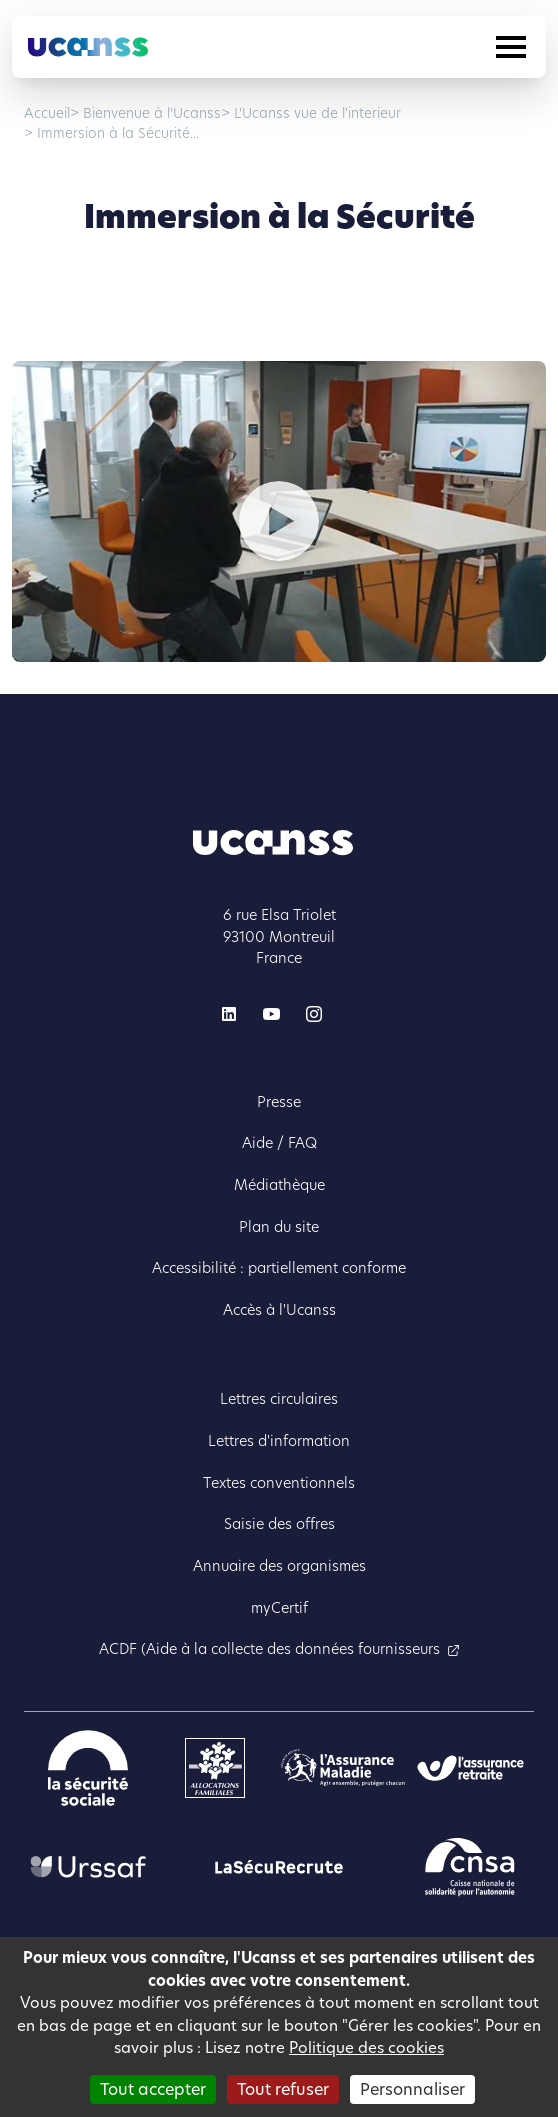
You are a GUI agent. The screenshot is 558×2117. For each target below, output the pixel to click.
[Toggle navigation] (511, 47)
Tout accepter (153, 2089)
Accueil (47, 113)
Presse (279, 1102)
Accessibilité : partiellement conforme (279, 1268)
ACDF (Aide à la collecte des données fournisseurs (269, 1649)
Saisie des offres (279, 1524)
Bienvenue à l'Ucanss (150, 113)
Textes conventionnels (279, 1483)
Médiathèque (279, 1185)
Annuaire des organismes (279, 1566)
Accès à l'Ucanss (279, 1310)
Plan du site (279, 1227)
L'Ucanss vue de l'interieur (315, 113)
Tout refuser (283, 2089)
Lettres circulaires (279, 1399)
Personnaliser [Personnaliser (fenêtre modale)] (412, 2089)
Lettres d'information (279, 1441)
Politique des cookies (366, 2047)
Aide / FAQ (279, 1143)
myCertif (279, 1608)
